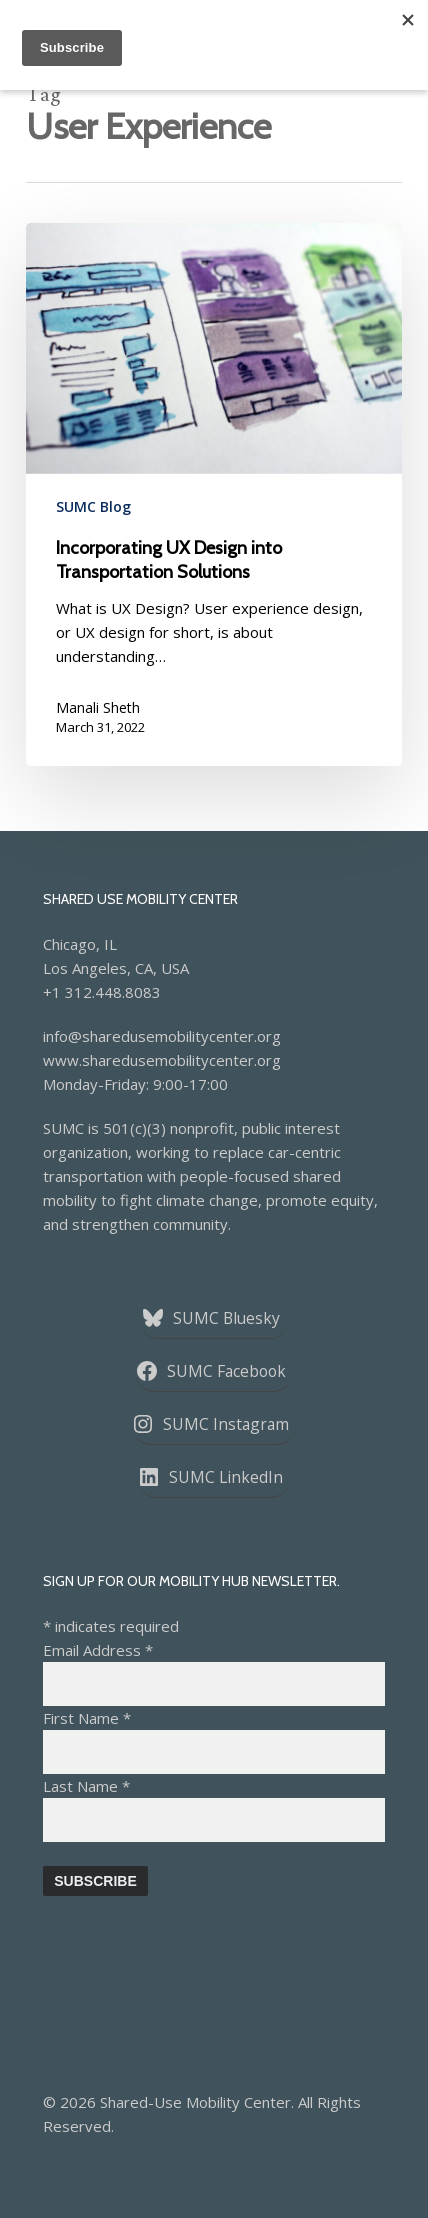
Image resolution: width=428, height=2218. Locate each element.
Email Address (98, 1650)
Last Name (86, 1786)
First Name (87, 1718)
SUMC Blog (93, 506)
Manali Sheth (98, 707)
